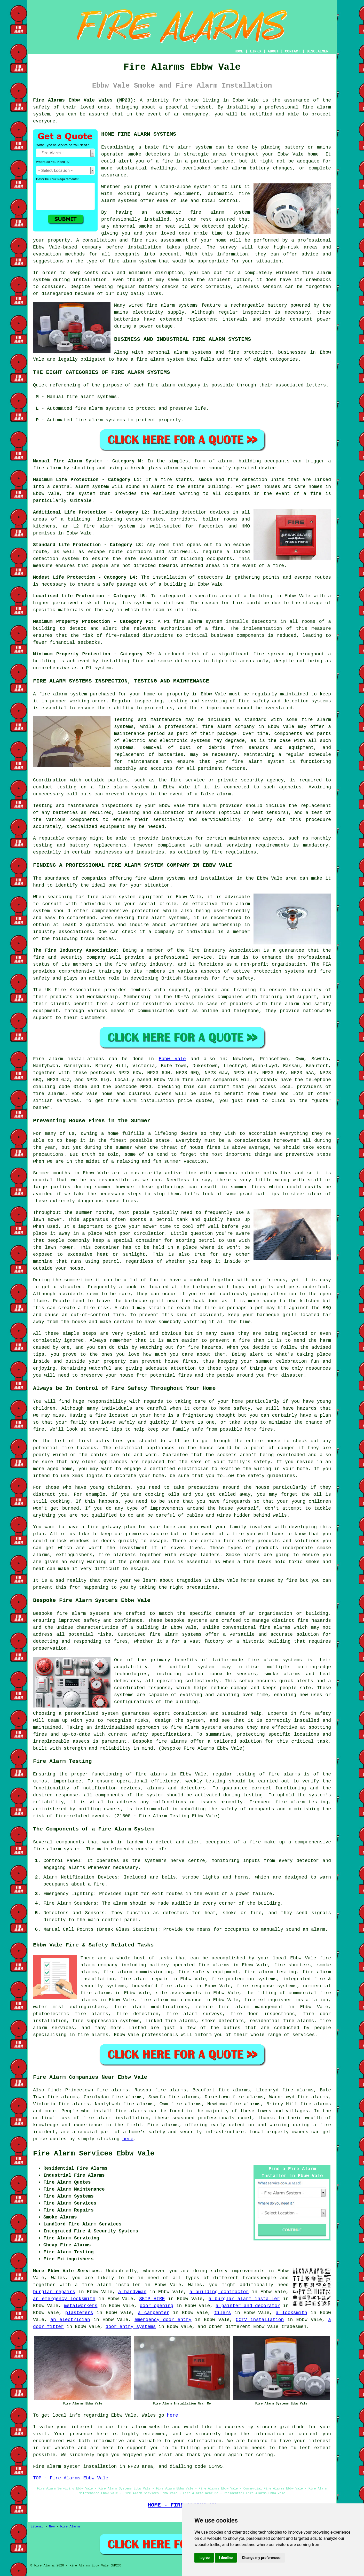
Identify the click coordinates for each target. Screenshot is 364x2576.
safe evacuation (146, 558)
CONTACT (292, 51)
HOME (239, 51)
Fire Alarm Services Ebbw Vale (93, 2154)
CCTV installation (260, 2319)
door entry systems (131, 2326)
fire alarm (131, 2427)
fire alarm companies (210, 1079)
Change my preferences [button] (261, 2558)
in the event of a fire (287, 493)
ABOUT (273, 51)
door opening (156, 2305)
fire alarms (49, 1093)
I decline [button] (226, 2558)
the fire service (181, 780)
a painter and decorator (248, 2305)
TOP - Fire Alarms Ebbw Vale (70, 2478)
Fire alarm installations (68, 1058)
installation (90, 279)
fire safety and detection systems (284, 701)
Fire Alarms (70, 2526)
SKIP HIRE (152, 2298)
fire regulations (233, 852)
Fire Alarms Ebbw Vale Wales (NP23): (84, 100)
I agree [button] (204, 2558)
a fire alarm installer (107, 2284)
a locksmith (291, 2312)
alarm (318, 1929)
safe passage (119, 584)
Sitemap (36, 2526)
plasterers (79, 2312)
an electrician (70, 2319)
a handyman (132, 2291)
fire (99, 1884)
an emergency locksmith (64, 2298)
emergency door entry (163, 2319)
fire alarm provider (215, 805)
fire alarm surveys (195, 2013)
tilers (222, 2312)
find (53, 2090)
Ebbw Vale (172, 1058)
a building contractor (219, 2291)
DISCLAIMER (317, 51)
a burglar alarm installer (244, 2298)
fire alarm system (197, 621)
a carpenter (153, 2312)
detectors (187, 661)
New (52, 2526)
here (127, 2139)
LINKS (255, 51)
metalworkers (81, 2305)
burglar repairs (54, 2291)
